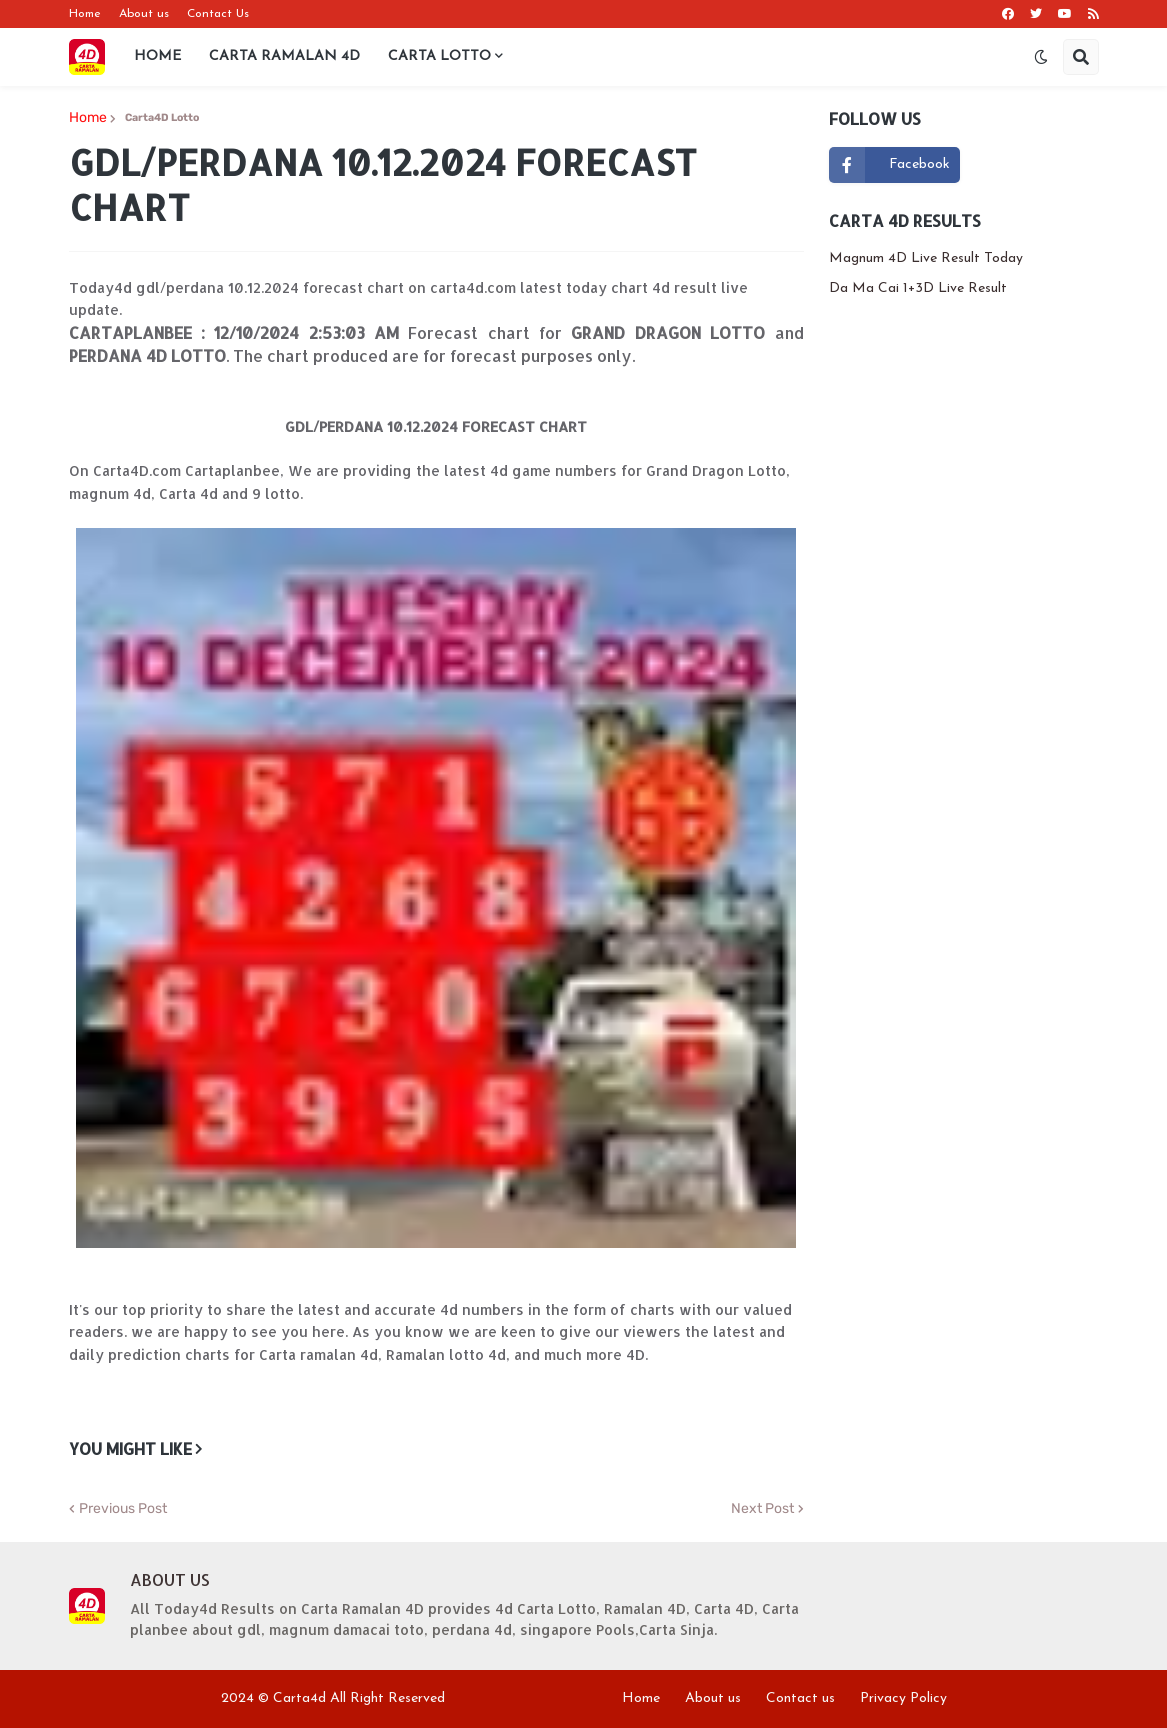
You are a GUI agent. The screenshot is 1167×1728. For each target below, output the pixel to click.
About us (144, 14)
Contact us (800, 1698)
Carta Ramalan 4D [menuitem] (284, 56)
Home (85, 14)
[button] (1041, 57)
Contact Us (218, 14)
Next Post (762, 1509)
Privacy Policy (903, 1698)
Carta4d (299, 1698)
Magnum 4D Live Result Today (926, 258)
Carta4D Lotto (162, 117)
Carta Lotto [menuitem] (439, 56)
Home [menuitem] (157, 56)
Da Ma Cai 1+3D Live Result (918, 288)
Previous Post (123, 1509)
